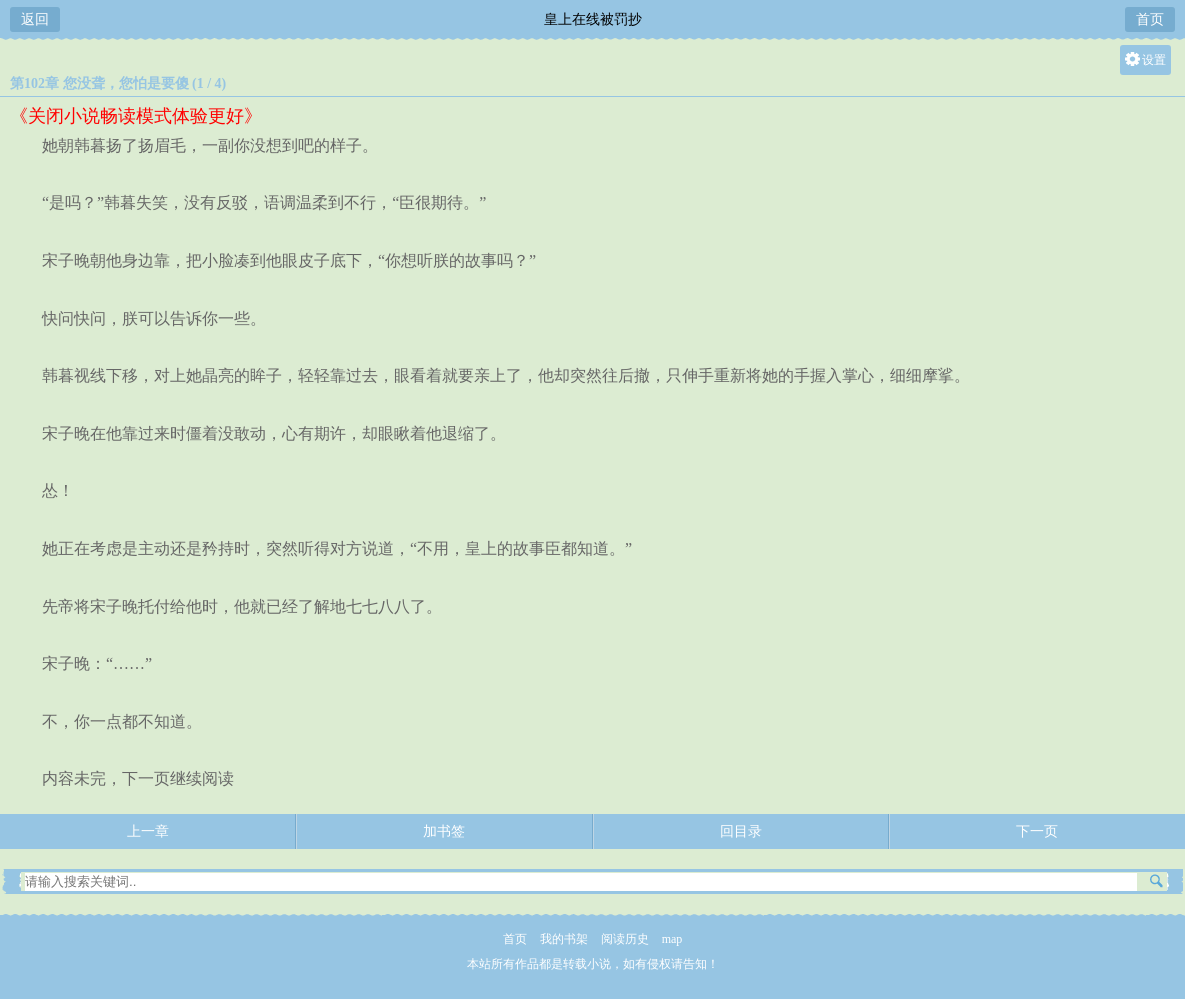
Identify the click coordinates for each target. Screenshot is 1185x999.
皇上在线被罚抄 (593, 19)
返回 (35, 19)
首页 (1150, 19)
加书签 (444, 831)
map (672, 939)
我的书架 (564, 939)
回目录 (741, 831)
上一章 (148, 831)
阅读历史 (625, 939)
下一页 (1037, 831)
